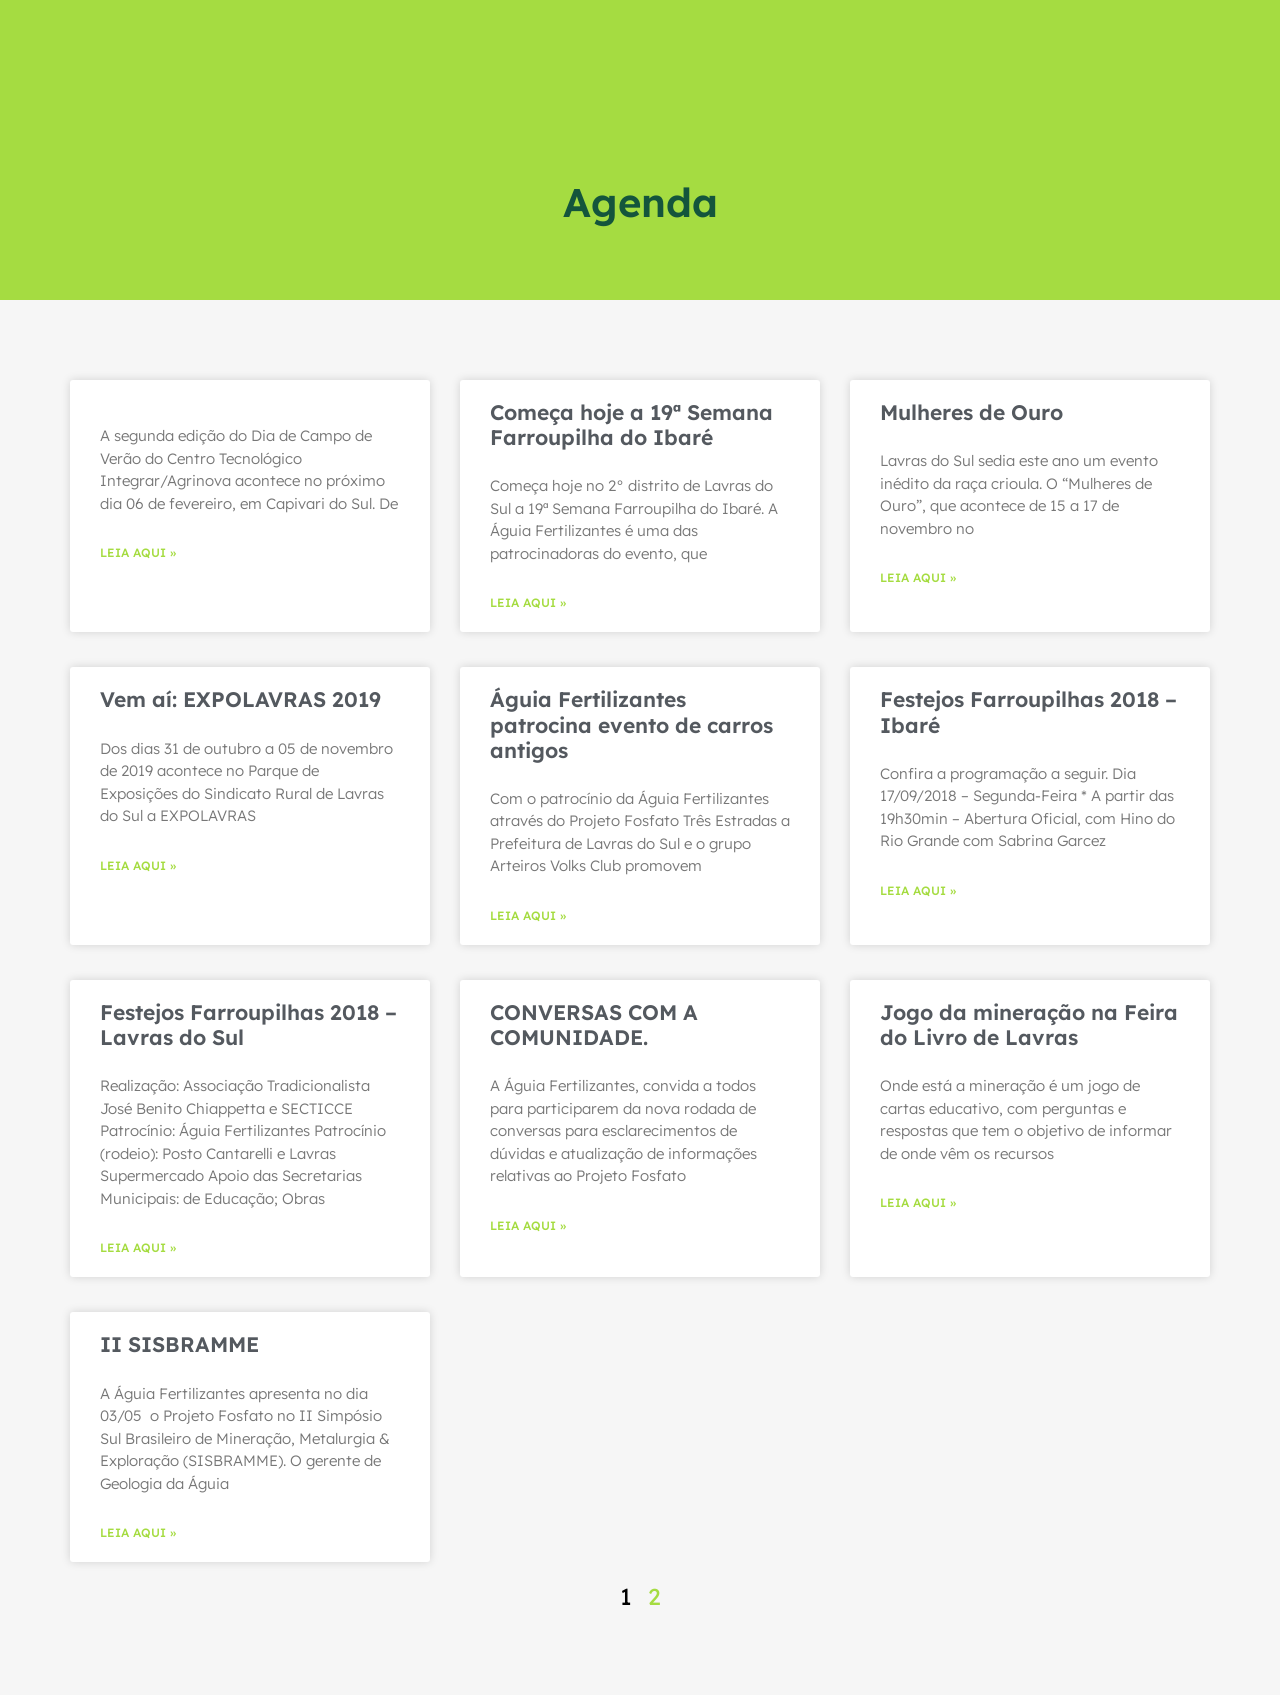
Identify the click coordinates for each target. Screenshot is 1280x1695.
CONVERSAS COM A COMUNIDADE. (594, 1024)
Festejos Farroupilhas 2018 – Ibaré (1028, 711)
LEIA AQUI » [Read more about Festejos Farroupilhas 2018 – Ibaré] (918, 890)
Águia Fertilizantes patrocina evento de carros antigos (631, 724)
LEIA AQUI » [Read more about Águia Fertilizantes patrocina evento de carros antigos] (528, 915)
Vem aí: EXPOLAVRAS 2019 (240, 699)
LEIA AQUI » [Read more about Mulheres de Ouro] (918, 577)
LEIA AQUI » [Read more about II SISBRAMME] (138, 1532)
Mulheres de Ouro (971, 412)
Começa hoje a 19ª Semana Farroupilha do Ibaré (631, 424)
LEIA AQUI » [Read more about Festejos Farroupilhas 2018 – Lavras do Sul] (138, 1247)
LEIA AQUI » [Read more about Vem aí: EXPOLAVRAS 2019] (138, 865)
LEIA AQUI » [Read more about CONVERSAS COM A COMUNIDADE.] (528, 1225)
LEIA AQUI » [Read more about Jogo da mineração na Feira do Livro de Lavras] (918, 1202)
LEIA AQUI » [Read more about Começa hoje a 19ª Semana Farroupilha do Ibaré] (528, 602)
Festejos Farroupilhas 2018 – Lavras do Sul (248, 1024)
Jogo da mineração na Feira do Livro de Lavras (1029, 1024)
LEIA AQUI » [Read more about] (138, 552)
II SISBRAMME (179, 1344)
